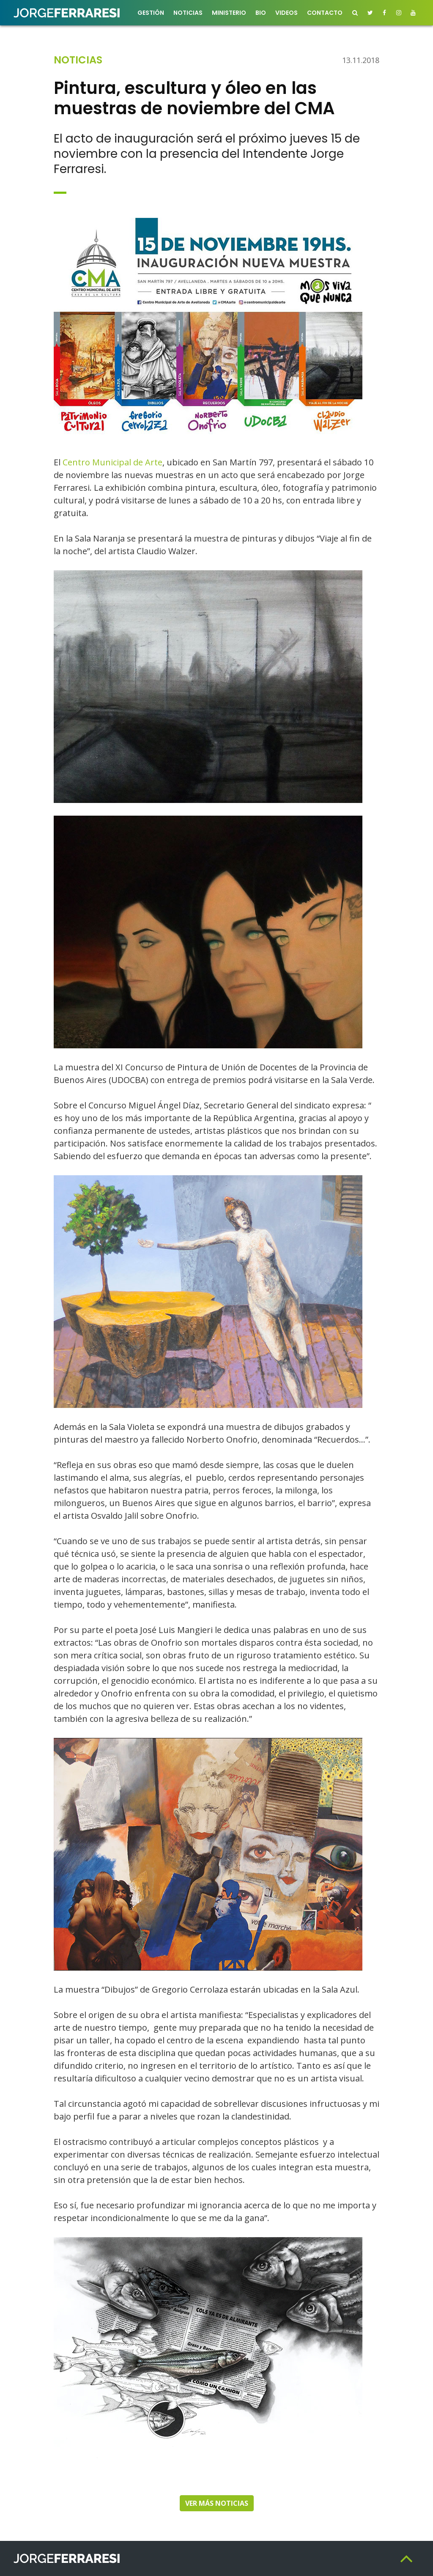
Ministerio (229, 12)
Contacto (325, 12)
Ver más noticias (216, 2503)
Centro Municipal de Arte (112, 462)
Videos (286, 12)
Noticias (188, 12)
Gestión (150, 12)
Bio (260, 12)
